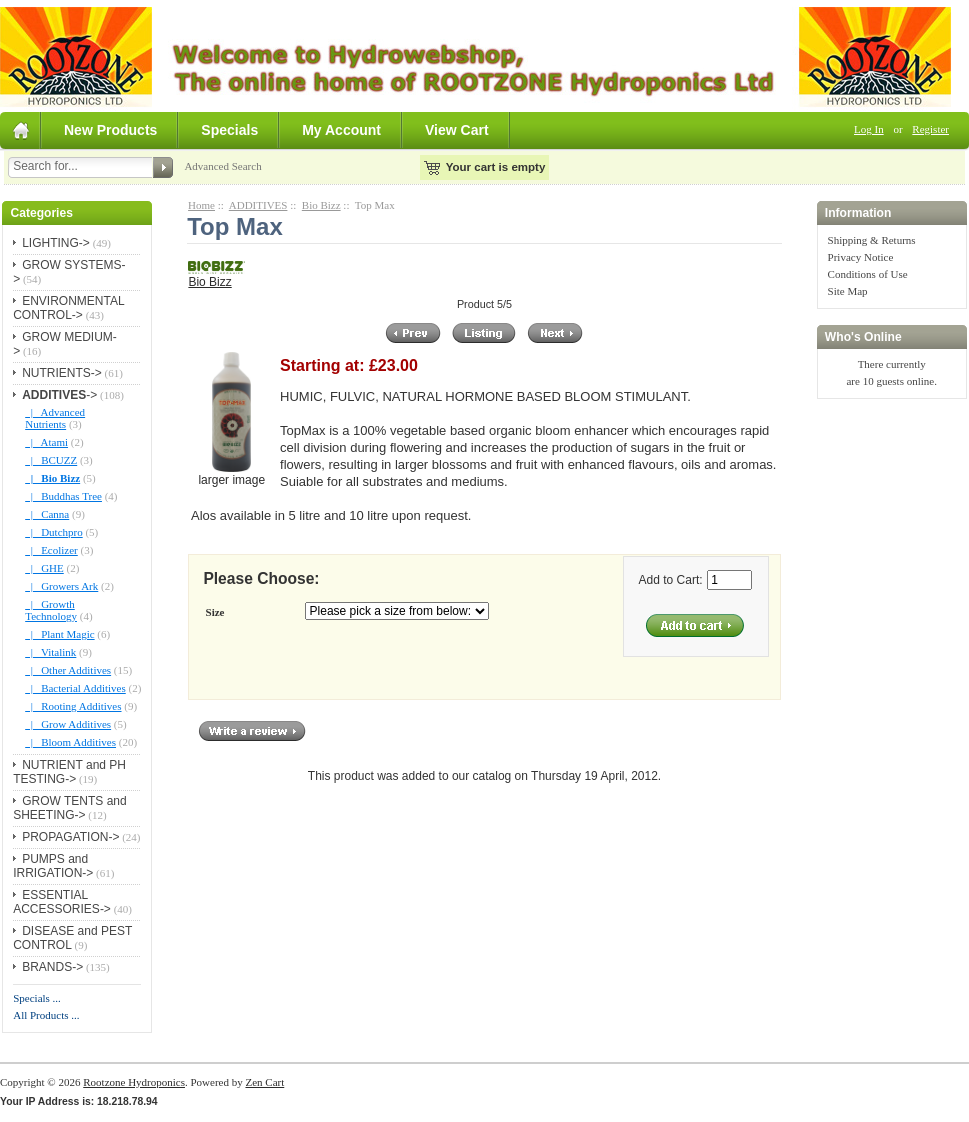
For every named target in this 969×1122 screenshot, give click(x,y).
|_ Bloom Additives (70, 742)
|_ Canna (47, 514)
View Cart (457, 130)
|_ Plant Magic (59, 634)
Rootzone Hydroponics (134, 1082)
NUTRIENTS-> (62, 373)
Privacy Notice (861, 257)
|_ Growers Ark (61, 586)
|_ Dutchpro (54, 532)
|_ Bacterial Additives (75, 688)
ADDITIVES (258, 205)
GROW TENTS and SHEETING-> (69, 808)
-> (59, 395)
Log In (869, 129)
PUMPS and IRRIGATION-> (53, 866)
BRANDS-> (52, 967)
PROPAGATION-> (70, 837)
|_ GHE (44, 568)
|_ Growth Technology (51, 610)
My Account (341, 130)
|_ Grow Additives (68, 724)
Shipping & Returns (872, 240)
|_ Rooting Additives (73, 706)
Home (201, 205)
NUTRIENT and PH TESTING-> (69, 772)
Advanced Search (222, 166)
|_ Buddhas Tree (63, 496)
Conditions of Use (868, 274)
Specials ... (37, 998)
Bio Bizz (321, 205)
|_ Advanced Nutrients (55, 418)
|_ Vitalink (50, 652)
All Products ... (46, 1015)
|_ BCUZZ (51, 460)
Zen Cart (264, 1082)
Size (215, 612)
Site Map (848, 291)
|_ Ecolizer (51, 550)
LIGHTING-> (56, 243)
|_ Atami (46, 442)
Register (930, 129)
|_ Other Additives (68, 670)
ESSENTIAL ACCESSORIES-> (62, 902)
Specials (229, 130)
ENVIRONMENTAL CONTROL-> (68, 308)
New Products (110, 130)
